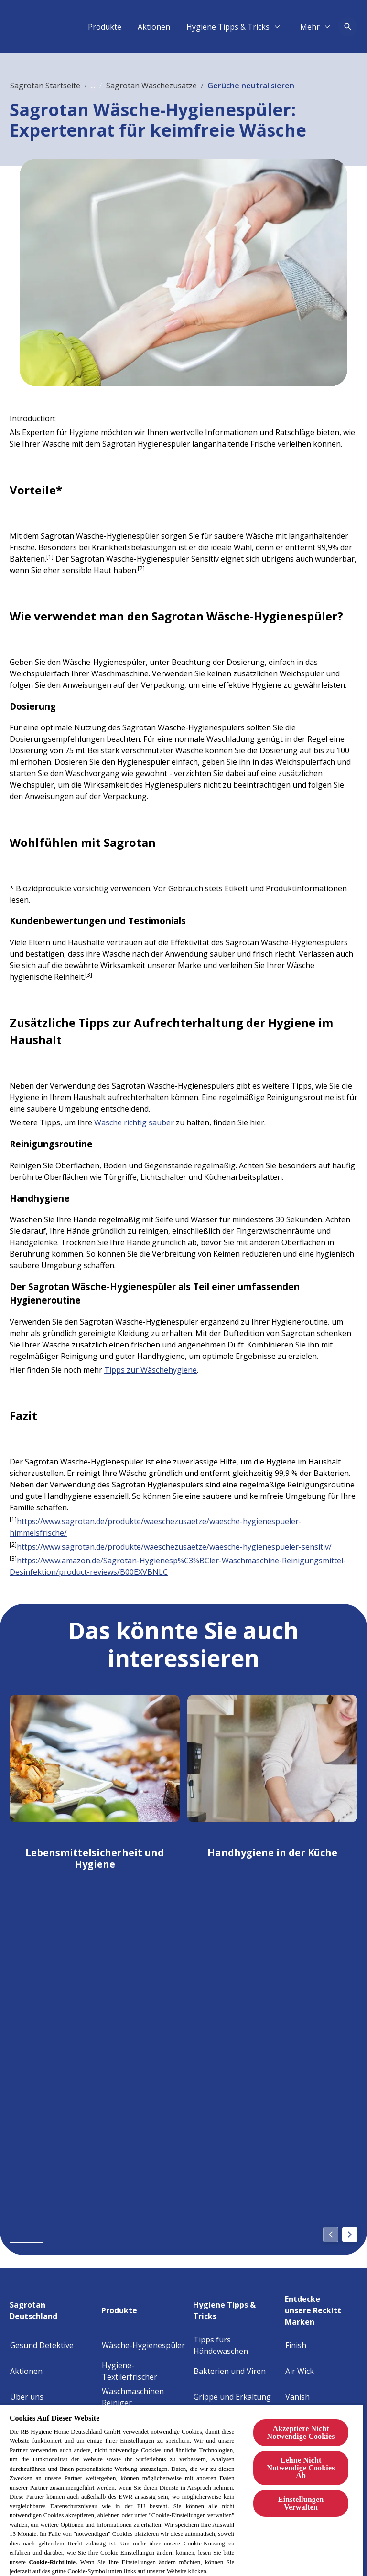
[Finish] (296, 2345)
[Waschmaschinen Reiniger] (144, 2397)
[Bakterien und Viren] (229, 2371)
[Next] (349, 2234)
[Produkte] (218, 27)
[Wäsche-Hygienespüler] (143, 2345)
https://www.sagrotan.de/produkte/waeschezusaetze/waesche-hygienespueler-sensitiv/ (174, 1546)
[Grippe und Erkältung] (232, 2397)
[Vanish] (297, 2397)
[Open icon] (347, 26)
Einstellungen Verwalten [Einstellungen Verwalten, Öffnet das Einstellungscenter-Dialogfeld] (301, 2503)
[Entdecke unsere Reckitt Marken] (321, 2307)
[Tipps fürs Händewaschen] (236, 2345)
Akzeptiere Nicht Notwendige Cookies (301, 2432)
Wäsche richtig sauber (134, 1122)
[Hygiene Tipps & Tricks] (236, 2307)
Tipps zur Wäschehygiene (150, 1370)
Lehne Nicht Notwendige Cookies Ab (301, 2468)
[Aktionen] (267, 27)
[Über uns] (27, 2397)
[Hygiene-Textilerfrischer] (144, 2371)
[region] (181, 2490)
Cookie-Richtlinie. (53, 2561)
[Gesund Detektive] (42, 2345)
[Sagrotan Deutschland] (53, 2307)
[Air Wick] (299, 2371)
